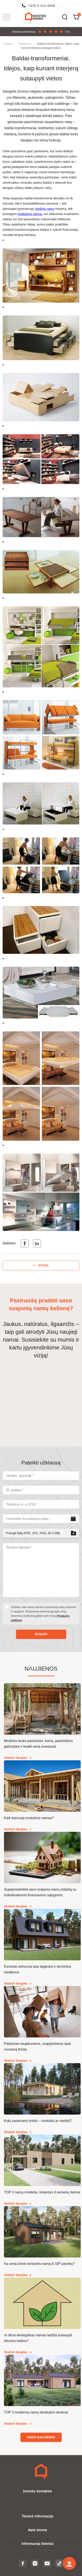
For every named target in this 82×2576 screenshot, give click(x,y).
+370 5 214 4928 (41, 5)
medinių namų (44, 209)
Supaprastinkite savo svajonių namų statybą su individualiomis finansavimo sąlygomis (40, 1892)
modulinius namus (29, 214)
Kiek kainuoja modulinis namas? (29, 1818)
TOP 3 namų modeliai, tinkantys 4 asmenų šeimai (42, 2192)
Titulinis (7, 43)
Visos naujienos (41, 2437)
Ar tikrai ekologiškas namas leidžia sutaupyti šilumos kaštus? (38, 2338)
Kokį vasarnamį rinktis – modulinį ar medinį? (38, 2121)
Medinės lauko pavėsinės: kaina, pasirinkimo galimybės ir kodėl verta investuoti (38, 1744)
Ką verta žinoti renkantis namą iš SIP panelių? (39, 2264)
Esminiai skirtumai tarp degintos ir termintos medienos (37, 1969)
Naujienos (25, 43)
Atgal (43, 1265)
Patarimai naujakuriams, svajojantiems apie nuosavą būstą (37, 2046)
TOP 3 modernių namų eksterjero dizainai (36, 2412)
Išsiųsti (41, 1634)
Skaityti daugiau (15, 1758)
